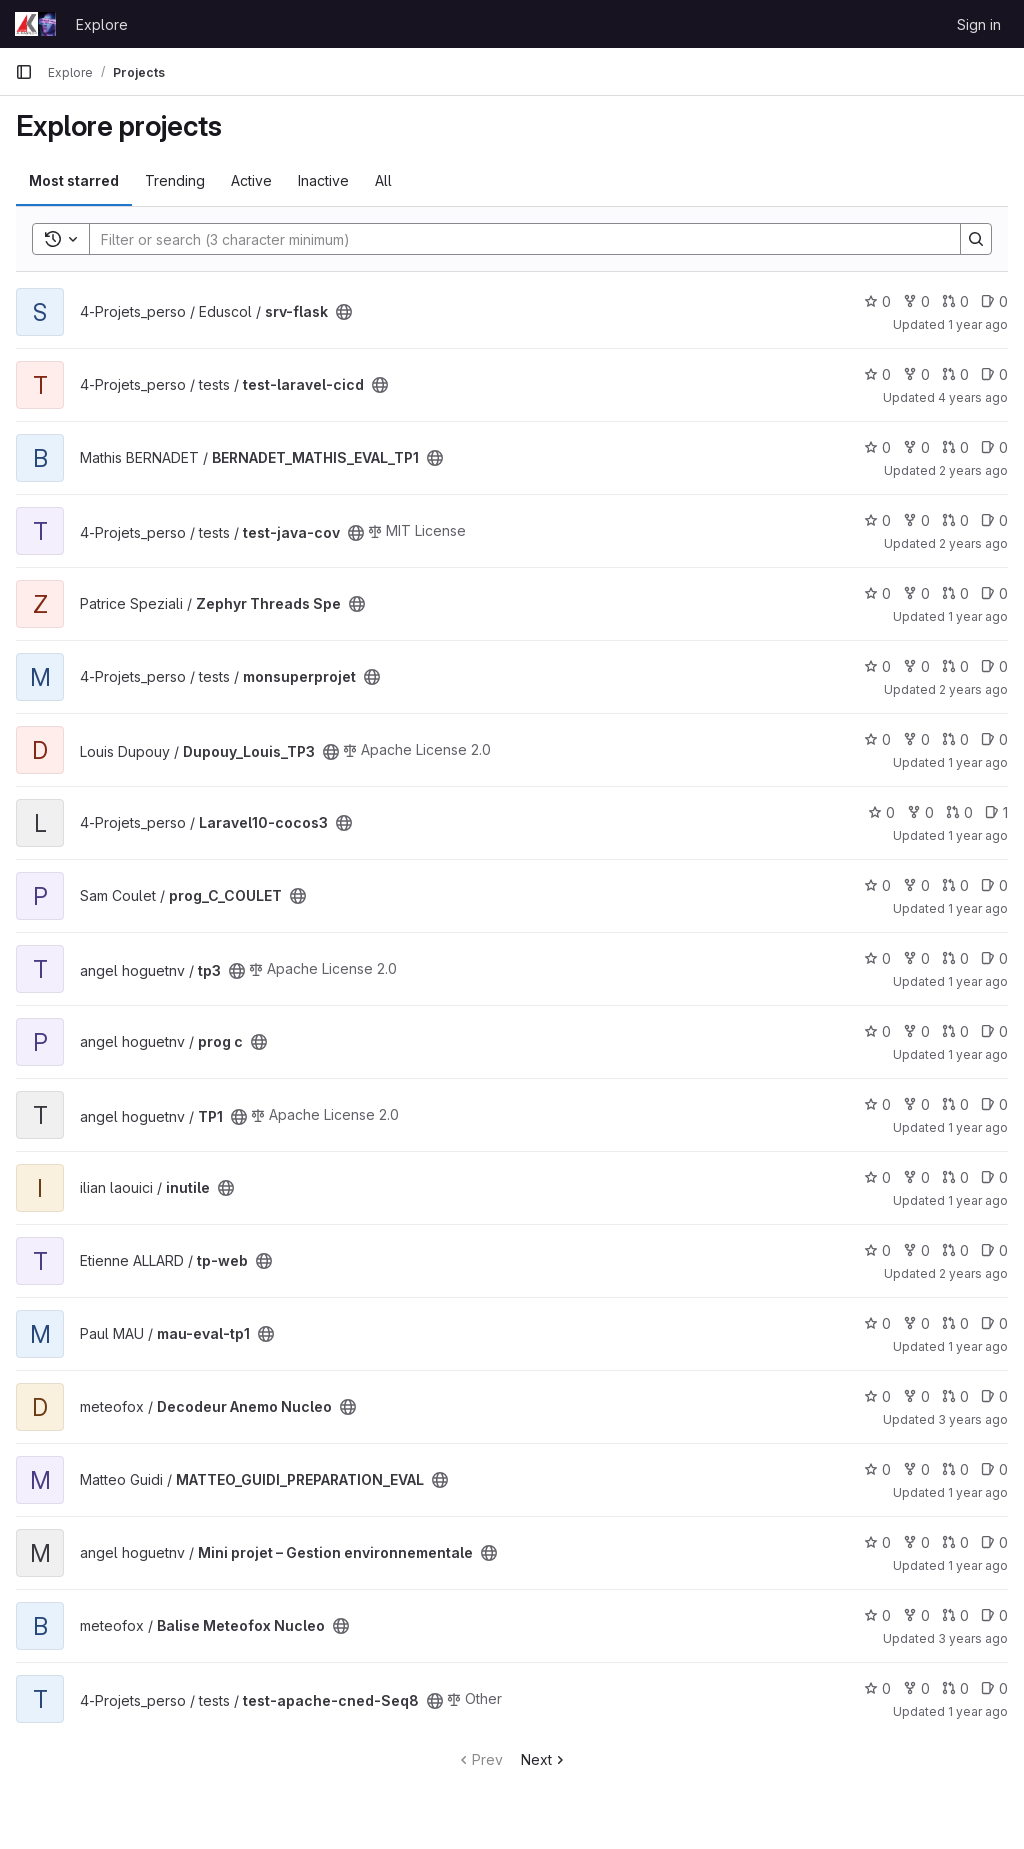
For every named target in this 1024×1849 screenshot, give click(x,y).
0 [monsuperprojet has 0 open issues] (994, 666)
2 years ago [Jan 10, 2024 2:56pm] (973, 543)
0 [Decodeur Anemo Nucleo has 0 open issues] (994, 1396)
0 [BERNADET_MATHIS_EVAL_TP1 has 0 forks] (916, 447)
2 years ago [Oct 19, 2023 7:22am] (973, 689)
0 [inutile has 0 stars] (877, 1177)
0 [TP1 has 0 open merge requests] (955, 1104)
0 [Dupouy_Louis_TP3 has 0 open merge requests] (955, 739)
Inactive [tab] (323, 180)
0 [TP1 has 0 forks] (916, 1104)
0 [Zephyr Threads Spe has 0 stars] (877, 593)
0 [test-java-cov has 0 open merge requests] (955, 520)
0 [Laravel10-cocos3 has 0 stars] (881, 812)
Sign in (979, 24)
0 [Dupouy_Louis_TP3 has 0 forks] (916, 739)
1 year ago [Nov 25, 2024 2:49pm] (978, 1054)
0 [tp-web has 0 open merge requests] (955, 1250)
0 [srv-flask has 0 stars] (877, 301)
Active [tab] (251, 180)
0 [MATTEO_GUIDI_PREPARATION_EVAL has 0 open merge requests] (955, 1469)
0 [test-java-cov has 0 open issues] (994, 520)
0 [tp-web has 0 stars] (877, 1250)
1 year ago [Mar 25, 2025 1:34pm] (978, 324)
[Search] (515, 239)
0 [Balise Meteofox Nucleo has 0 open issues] (994, 1615)
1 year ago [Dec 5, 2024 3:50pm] (978, 762)
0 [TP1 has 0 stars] (877, 1104)
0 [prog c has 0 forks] (916, 1031)
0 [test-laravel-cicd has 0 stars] (877, 374)
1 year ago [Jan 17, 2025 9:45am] (978, 1200)
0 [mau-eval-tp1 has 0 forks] (916, 1323)
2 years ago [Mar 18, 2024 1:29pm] (973, 1273)
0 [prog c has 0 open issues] (994, 1031)
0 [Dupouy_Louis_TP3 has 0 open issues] (994, 739)
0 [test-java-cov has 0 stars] (877, 520)
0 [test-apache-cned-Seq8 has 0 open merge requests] (955, 1688)
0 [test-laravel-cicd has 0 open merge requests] (955, 374)
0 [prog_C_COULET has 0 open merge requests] (955, 885)
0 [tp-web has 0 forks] (916, 1250)
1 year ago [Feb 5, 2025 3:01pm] (978, 616)
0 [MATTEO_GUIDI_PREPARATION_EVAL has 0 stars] (877, 1469)
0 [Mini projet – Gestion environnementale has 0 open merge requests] (955, 1542)
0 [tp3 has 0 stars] (877, 958)
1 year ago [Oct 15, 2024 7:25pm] (978, 1492)
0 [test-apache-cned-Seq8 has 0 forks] (916, 1688)
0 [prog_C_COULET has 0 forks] (916, 885)
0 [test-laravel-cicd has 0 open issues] (994, 374)
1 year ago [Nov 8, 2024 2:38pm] (978, 1127)
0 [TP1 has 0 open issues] (994, 1104)
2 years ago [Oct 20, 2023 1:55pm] (973, 470)
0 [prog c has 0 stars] (877, 1031)
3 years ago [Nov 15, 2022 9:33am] (973, 1419)
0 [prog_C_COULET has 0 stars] (877, 885)
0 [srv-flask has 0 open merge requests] (955, 301)
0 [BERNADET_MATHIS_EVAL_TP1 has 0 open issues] (994, 447)
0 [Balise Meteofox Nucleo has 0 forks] (916, 1615)
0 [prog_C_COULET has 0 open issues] (994, 885)
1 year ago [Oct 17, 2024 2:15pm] (978, 1346)
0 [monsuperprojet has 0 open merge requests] (955, 666)
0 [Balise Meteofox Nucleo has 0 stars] (877, 1615)
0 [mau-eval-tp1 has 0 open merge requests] (955, 1323)
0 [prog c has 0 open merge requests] (955, 1031)
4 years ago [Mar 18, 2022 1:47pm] (973, 397)
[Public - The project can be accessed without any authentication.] (344, 312)
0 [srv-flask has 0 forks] (916, 301)
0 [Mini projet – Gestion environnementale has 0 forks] (916, 1542)
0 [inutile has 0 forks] (916, 1177)
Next (544, 1759)
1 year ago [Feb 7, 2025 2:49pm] (978, 908)
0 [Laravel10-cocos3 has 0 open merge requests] (959, 812)
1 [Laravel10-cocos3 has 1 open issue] (996, 812)
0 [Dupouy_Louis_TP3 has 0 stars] (877, 739)
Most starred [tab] (74, 180)
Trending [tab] (175, 180)
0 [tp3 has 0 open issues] (994, 958)
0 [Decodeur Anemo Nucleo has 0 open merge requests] (955, 1396)
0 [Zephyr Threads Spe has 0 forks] (916, 593)
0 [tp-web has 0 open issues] (994, 1250)
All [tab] (383, 180)
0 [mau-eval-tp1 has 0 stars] (877, 1323)
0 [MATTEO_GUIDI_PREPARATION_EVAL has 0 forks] (916, 1469)
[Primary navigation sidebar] (24, 72)
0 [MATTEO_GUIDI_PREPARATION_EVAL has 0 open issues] (994, 1469)
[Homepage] (35, 24)
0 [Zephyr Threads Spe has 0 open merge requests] (955, 593)
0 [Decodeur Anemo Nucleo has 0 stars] (877, 1396)
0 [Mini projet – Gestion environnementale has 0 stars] (877, 1542)
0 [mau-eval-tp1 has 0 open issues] (994, 1323)
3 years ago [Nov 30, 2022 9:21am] (973, 1638)
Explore (102, 24)
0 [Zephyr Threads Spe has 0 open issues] (994, 593)
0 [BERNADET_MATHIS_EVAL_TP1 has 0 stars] (877, 447)
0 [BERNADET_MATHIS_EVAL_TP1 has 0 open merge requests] (955, 447)
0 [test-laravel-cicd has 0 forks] (916, 374)
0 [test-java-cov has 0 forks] (916, 520)
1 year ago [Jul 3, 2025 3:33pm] (978, 1565)
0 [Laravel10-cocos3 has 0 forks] (920, 812)
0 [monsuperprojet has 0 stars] (877, 666)
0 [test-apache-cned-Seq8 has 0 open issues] (994, 1688)
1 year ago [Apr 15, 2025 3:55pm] (978, 1711)
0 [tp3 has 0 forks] (916, 958)
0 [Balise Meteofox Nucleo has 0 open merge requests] (955, 1615)
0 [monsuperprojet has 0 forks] (916, 666)
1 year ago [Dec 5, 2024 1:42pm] (978, 981)
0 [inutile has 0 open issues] (994, 1177)
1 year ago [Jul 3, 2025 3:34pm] (978, 835)
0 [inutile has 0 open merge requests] (955, 1177)
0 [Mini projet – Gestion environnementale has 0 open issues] (994, 1542)
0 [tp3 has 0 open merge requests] (955, 958)
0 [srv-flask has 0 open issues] (994, 301)
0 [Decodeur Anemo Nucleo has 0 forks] (916, 1396)
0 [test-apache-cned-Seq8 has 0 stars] (877, 1688)
